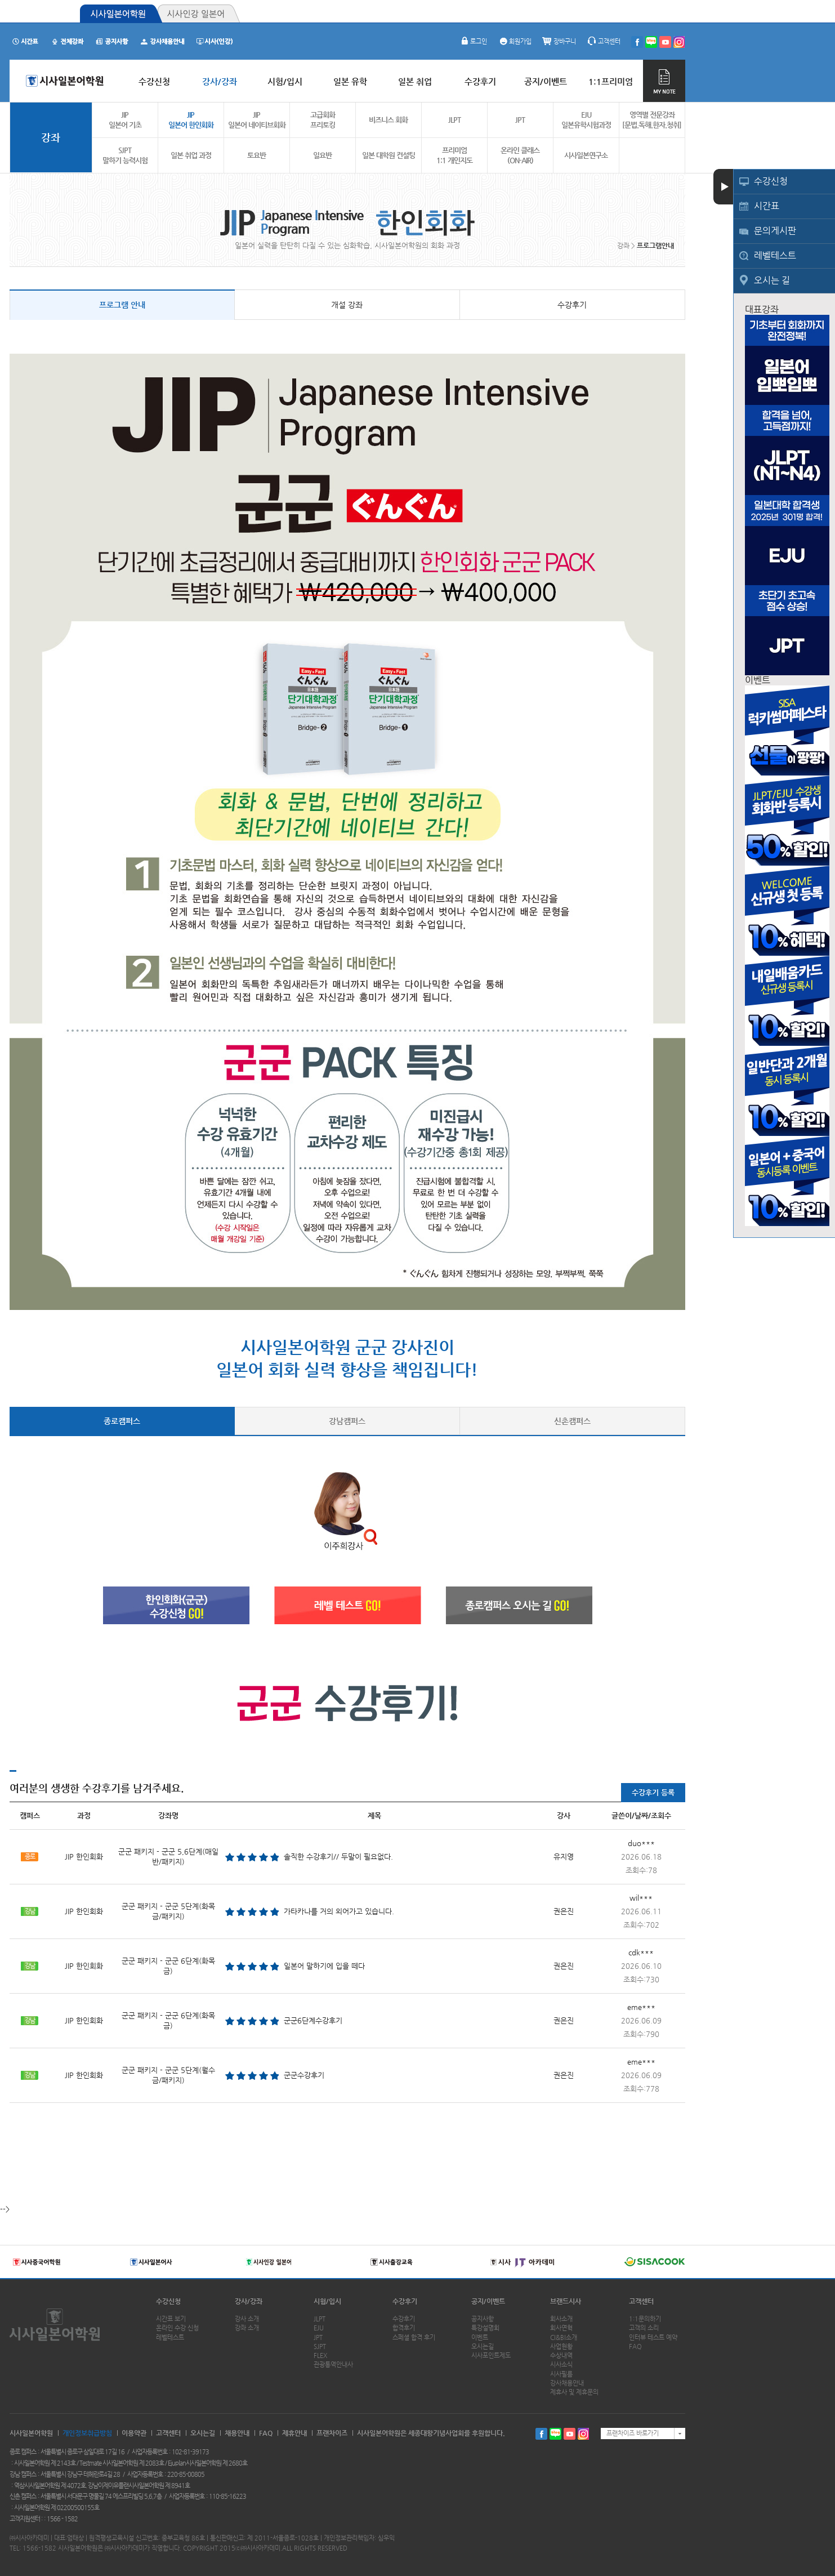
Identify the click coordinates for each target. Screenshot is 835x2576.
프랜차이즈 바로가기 (632, 2433)
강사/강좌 (248, 2301)
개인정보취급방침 (87, 2433)
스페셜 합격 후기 (413, 2337)
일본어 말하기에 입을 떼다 (324, 1966)
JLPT (454, 119)
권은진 (563, 1911)
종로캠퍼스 (122, 1420)
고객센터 (603, 41)
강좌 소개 (247, 2328)
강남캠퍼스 (347, 1420)
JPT (520, 119)
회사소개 (561, 2319)
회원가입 (515, 41)
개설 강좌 (347, 304)
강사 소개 (247, 2319)
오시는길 (482, 2346)
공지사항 (482, 2319)
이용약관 (134, 2433)
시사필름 (561, 2374)
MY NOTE (664, 81)
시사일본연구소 (586, 155)
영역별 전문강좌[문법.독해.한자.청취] (651, 119)
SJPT (320, 2346)
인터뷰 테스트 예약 (653, 2337)
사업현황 (561, 2346)
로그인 (473, 41)
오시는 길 (772, 280)
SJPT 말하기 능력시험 (125, 155)
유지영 (563, 1856)
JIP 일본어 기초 (125, 119)
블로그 (555, 2434)
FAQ (635, 2346)
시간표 (766, 205)
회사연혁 (561, 2328)
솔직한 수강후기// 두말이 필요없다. (338, 1856)
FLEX (320, 2355)
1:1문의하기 (645, 2319)
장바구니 (559, 41)
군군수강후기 (304, 2075)
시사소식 (561, 2364)
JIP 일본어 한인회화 (190, 119)
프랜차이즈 (331, 2433)
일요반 (322, 155)
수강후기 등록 (653, 1792)
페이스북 (541, 2434)
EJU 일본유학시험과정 (586, 119)
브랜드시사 (565, 2301)
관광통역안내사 (333, 2364)
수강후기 (572, 304)
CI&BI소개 (563, 2337)
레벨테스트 (775, 255)
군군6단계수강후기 (313, 2020)
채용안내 (237, 2433)
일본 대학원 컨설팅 (388, 155)
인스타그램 (584, 2434)
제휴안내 (294, 2433)
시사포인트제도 (491, 2355)
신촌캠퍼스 (572, 1420)
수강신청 (771, 181)
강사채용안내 (567, 2383)
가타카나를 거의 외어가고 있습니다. (339, 1911)
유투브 (569, 2434)
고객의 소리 (644, 2328)
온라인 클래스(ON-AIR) (520, 155)
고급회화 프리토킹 (322, 119)
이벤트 (479, 2337)
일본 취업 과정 (191, 155)
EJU (319, 2328)
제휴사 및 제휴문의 (574, 2392)
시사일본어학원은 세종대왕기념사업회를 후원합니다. (431, 2433)
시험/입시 (327, 2301)
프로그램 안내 (122, 304)
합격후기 (403, 2328)
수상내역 (561, 2355)
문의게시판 (775, 230)
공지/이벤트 (488, 2301)
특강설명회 (485, 2328)
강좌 (50, 137)
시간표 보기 (171, 2319)
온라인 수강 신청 (177, 2328)
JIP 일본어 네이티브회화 (256, 119)
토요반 (256, 155)
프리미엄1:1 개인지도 (454, 155)
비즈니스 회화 (388, 119)
